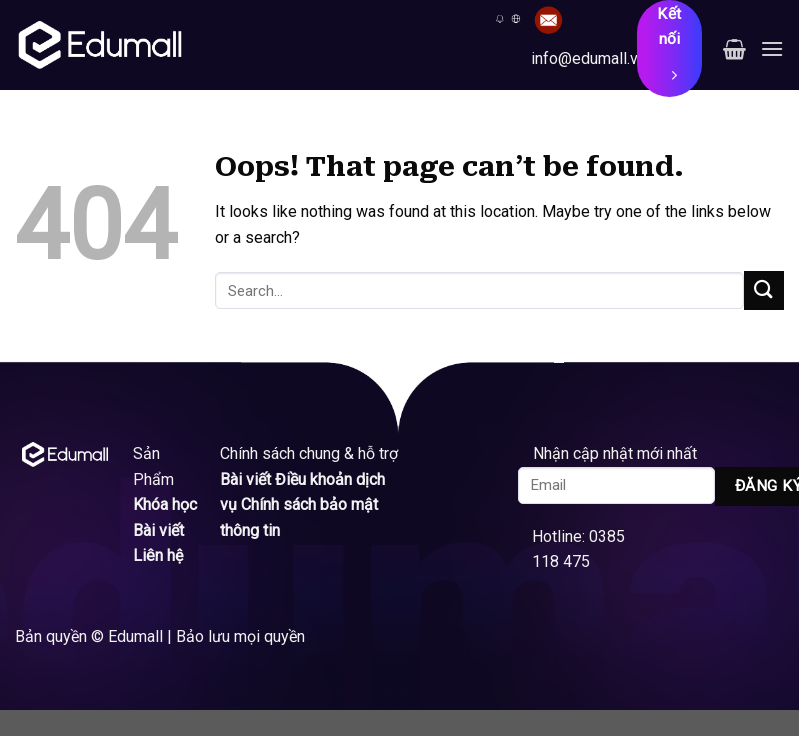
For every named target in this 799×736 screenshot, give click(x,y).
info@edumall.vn (588, 58)
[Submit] (764, 290)
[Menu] (772, 48)
